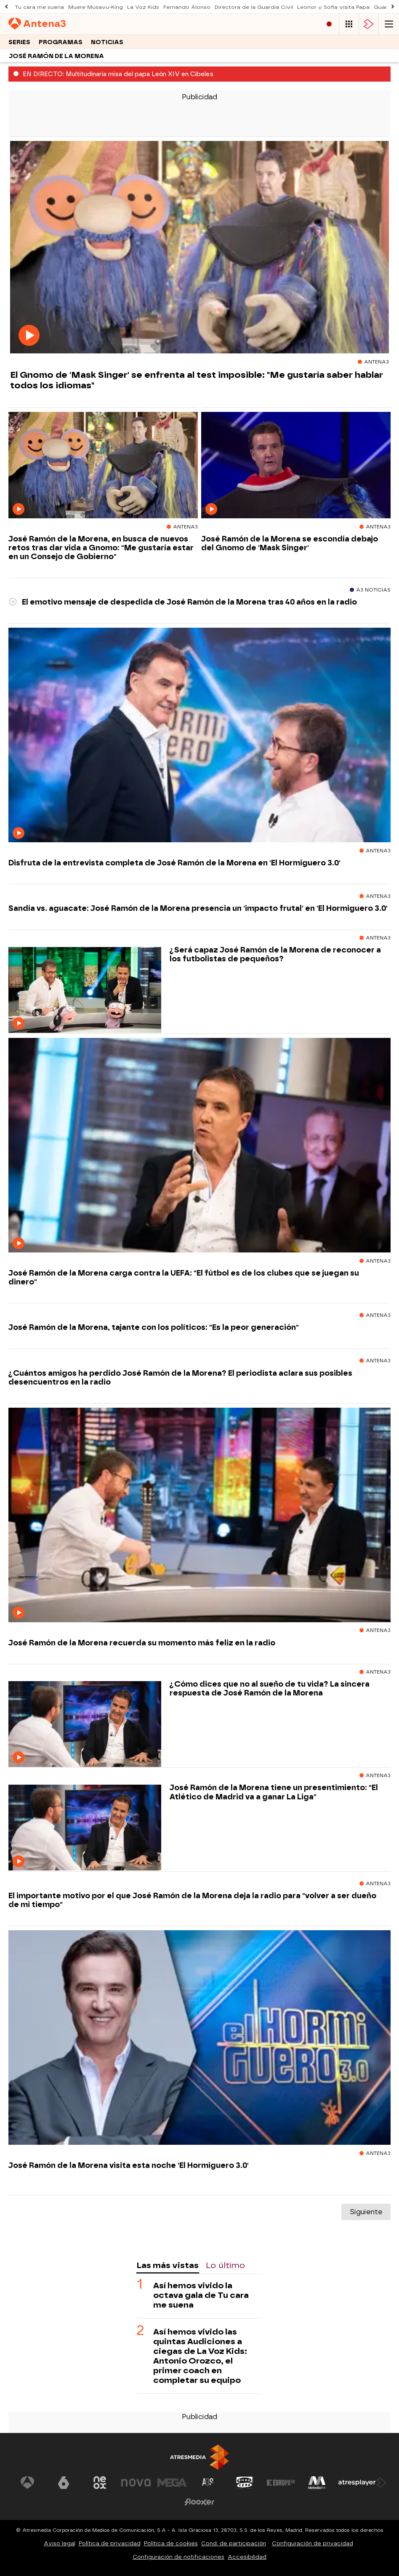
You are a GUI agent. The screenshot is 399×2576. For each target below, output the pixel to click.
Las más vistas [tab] (167, 2265)
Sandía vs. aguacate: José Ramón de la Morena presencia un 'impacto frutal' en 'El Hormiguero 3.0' (198, 908)
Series (19, 42)
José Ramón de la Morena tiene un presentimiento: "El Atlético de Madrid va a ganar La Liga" (274, 1792)
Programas (60, 42)
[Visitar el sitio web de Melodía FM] (317, 2482)
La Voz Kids (143, 7)
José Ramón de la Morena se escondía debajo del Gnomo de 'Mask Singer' (289, 543)
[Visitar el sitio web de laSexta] (63, 2482)
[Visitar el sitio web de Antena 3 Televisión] (27, 2482)
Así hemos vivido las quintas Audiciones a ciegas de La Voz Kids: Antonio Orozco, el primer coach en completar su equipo (200, 2356)
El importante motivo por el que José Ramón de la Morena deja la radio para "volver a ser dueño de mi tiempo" (192, 1900)
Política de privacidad (110, 2543)
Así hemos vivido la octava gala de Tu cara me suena (201, 2295)
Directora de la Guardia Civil (254, 7)
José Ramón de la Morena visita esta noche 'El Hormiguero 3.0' (128, 2165)
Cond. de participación (233, 2543)
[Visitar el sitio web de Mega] (172, 2482)
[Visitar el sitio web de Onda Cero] (244, 2482)
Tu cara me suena (39, 7)
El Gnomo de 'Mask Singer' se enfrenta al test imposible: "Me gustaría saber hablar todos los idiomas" (196, 379)
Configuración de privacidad (312, 2543)
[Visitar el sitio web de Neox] (99, 2482)
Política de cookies (171, 2543)
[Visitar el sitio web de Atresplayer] (362, 2482)
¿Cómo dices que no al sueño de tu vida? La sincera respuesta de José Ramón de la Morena (270, 1688)
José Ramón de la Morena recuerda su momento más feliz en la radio (141, 1642)
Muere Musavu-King (95, 7)
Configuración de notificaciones (178, 2557)
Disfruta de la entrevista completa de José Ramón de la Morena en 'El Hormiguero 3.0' (174, 862)
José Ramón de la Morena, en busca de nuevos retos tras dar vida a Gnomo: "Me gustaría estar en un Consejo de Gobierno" (101, 547)
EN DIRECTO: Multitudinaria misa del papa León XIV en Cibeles (118, 74)
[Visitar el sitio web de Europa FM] (280, 2482)
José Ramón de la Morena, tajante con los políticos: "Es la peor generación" (153, 1327)
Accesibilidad (247, 2557)
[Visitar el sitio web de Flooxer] (199, 2502)
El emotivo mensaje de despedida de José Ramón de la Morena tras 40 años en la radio (182, 601)
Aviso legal (59, 2543)
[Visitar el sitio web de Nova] (136, 2482)
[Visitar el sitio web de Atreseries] (208, 2482)
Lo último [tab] (225, 2265)
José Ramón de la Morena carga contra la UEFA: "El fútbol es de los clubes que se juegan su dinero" (183, 1277)
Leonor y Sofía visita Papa (333, 7)
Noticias (107, 42)
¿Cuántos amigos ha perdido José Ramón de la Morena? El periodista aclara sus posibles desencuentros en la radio (180, 1377)
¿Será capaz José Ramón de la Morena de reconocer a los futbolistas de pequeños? (275, 954)
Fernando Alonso (186, 7)
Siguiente (366, 2212)
